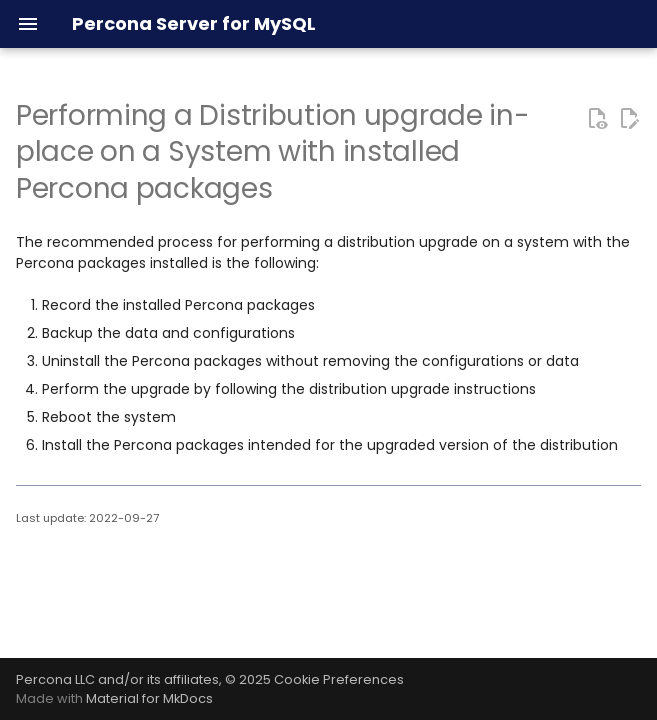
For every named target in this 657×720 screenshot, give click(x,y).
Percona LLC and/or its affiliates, (120, 679)
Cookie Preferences (339, 679)
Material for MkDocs (149, 698)
